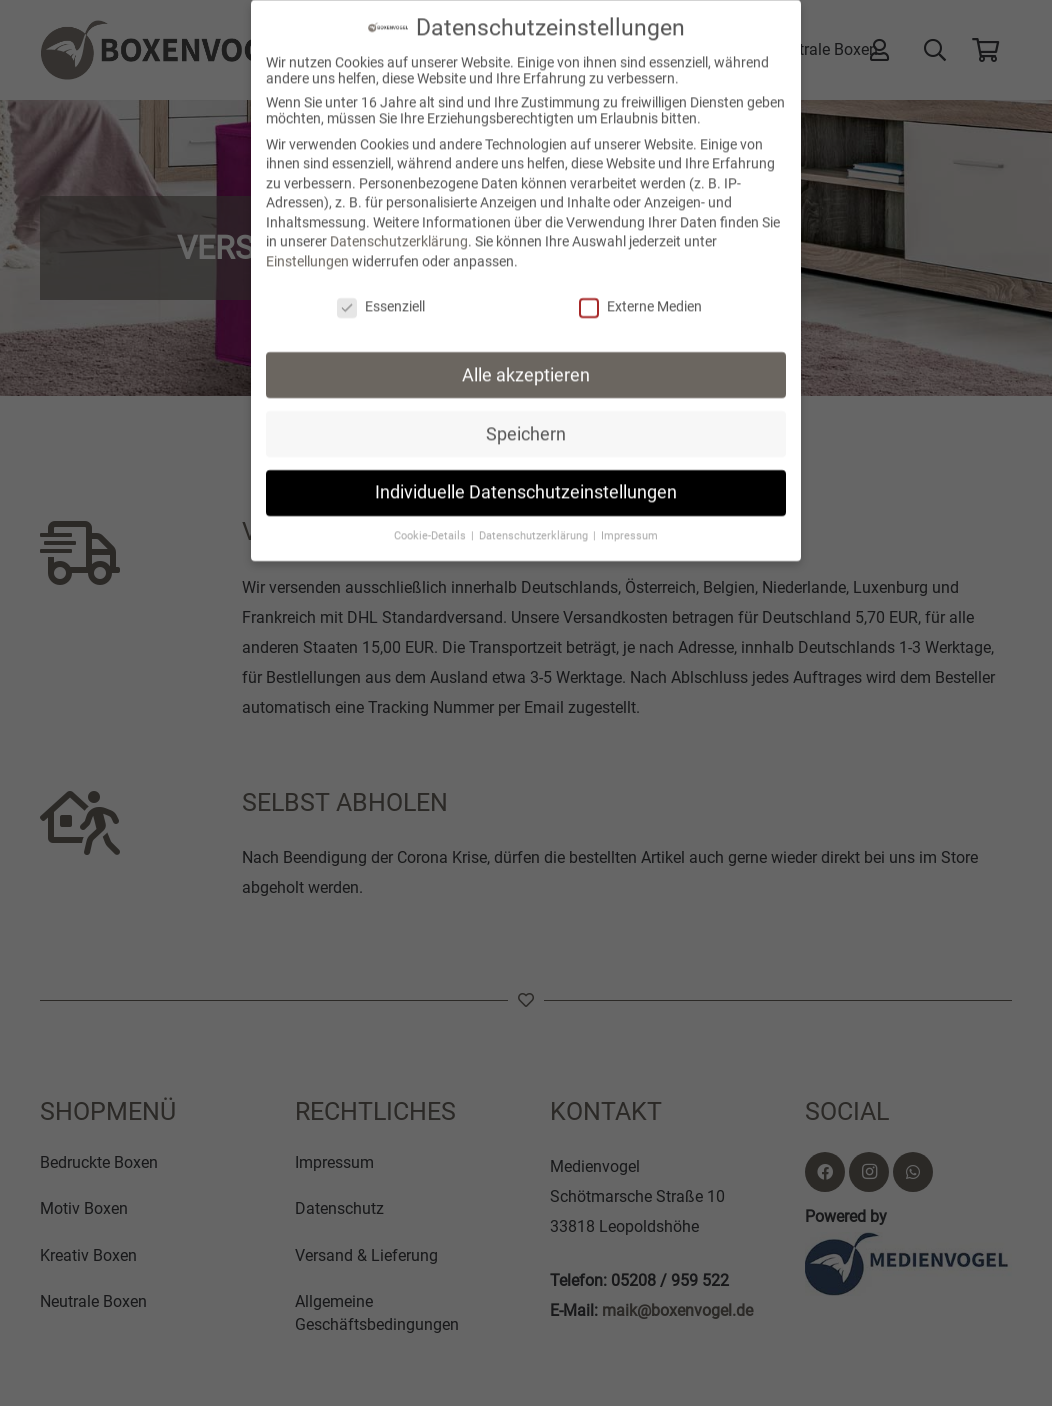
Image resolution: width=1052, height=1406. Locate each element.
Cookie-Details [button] (431, 524)
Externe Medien (640, 295)
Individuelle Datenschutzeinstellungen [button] (526, 481)
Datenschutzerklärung (399, 230)
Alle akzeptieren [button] (526, 363)
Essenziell (381, 295)
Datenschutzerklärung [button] (535, 524)
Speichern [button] (526, 422)
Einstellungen (307, 250)
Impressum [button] (629, 524)
